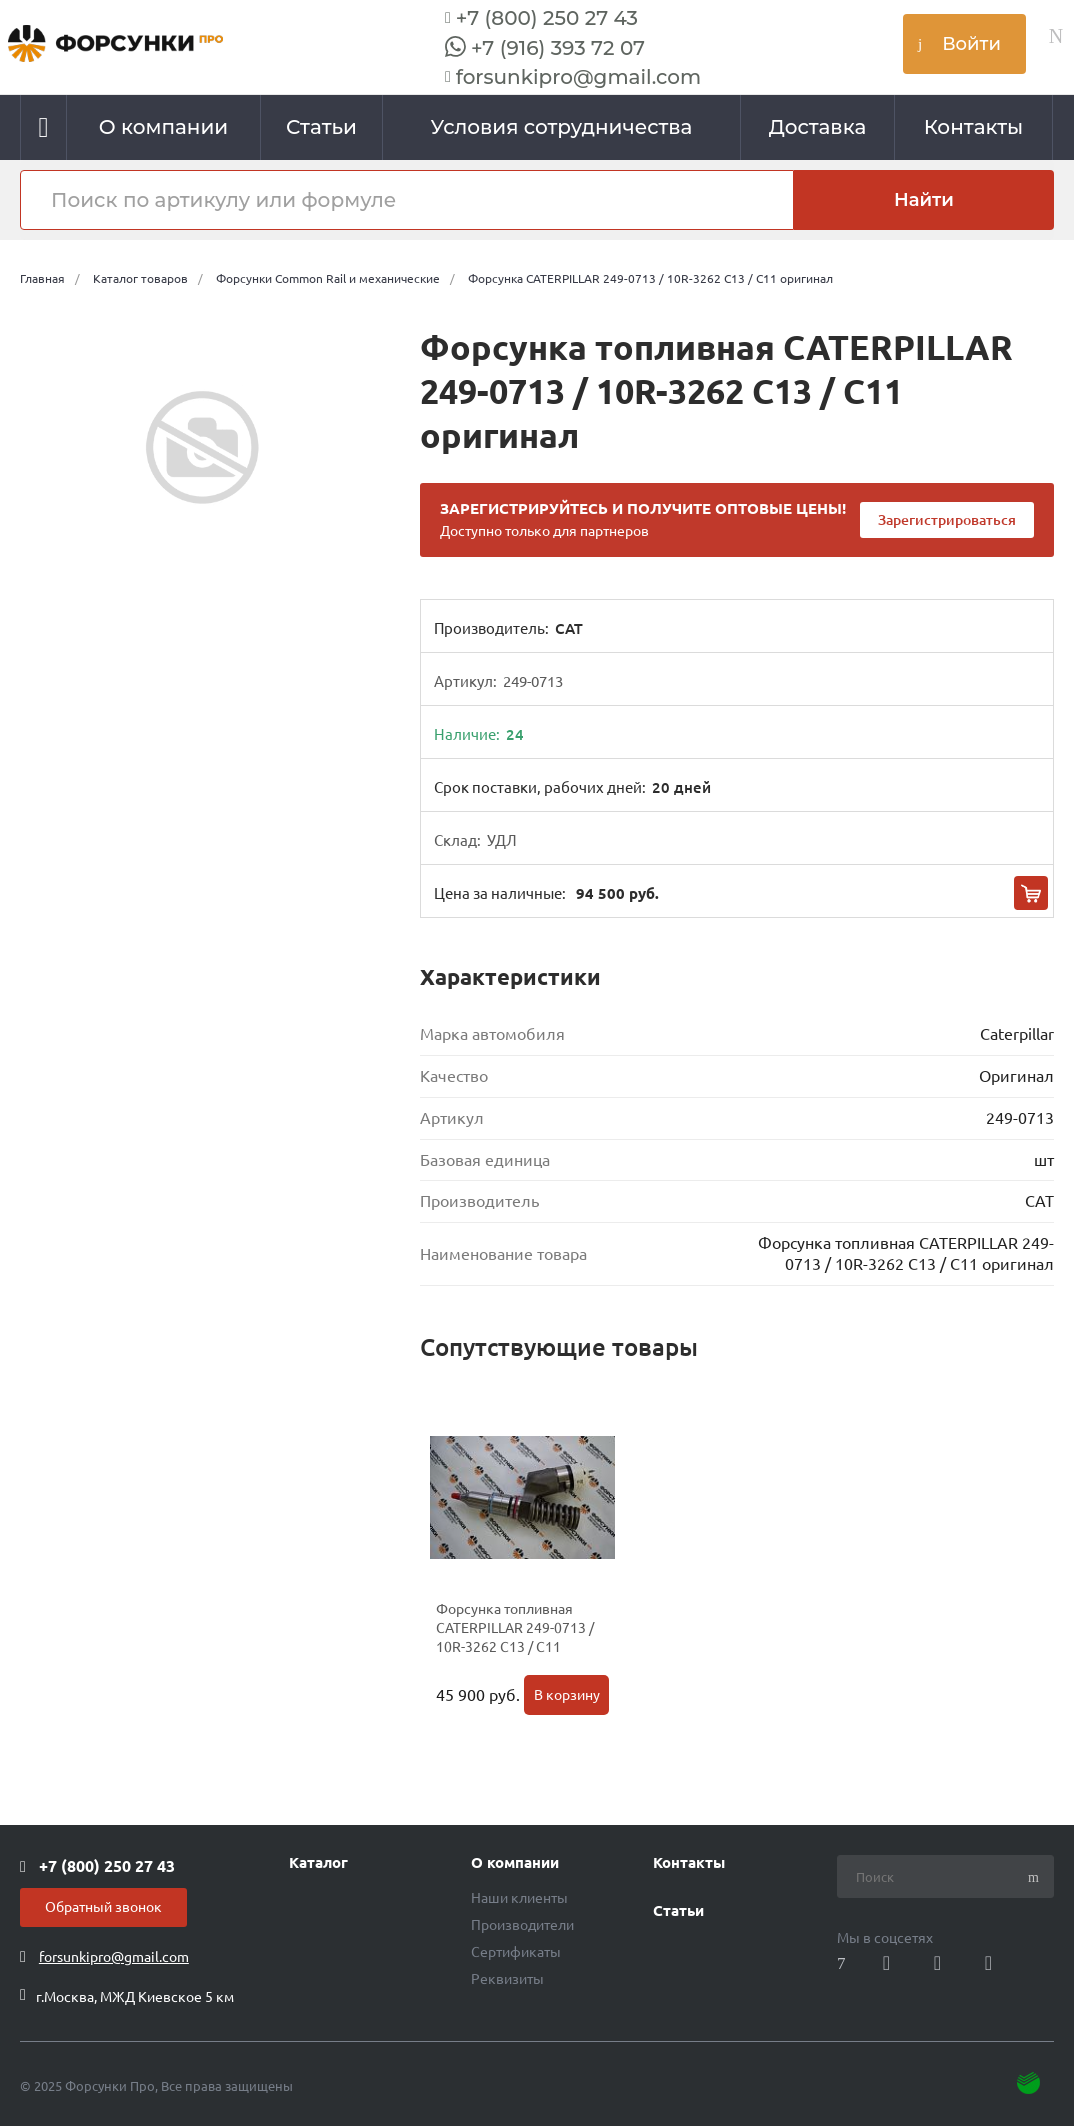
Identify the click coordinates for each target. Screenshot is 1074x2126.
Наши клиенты (519, 1898)
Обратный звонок (103, 1907)
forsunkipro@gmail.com (578, 77)
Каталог (318, 1863)
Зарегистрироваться (947, 520)
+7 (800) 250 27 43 (547, 18)
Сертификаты (516, 1952)
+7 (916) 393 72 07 (558, 48)
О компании (515, 1863)
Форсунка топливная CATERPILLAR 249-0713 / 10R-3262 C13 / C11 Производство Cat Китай (516, 1637)
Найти (924, 200)
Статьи (678, 1911)
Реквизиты (507, 1979)
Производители (522, 1925)
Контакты (689, 1863)
